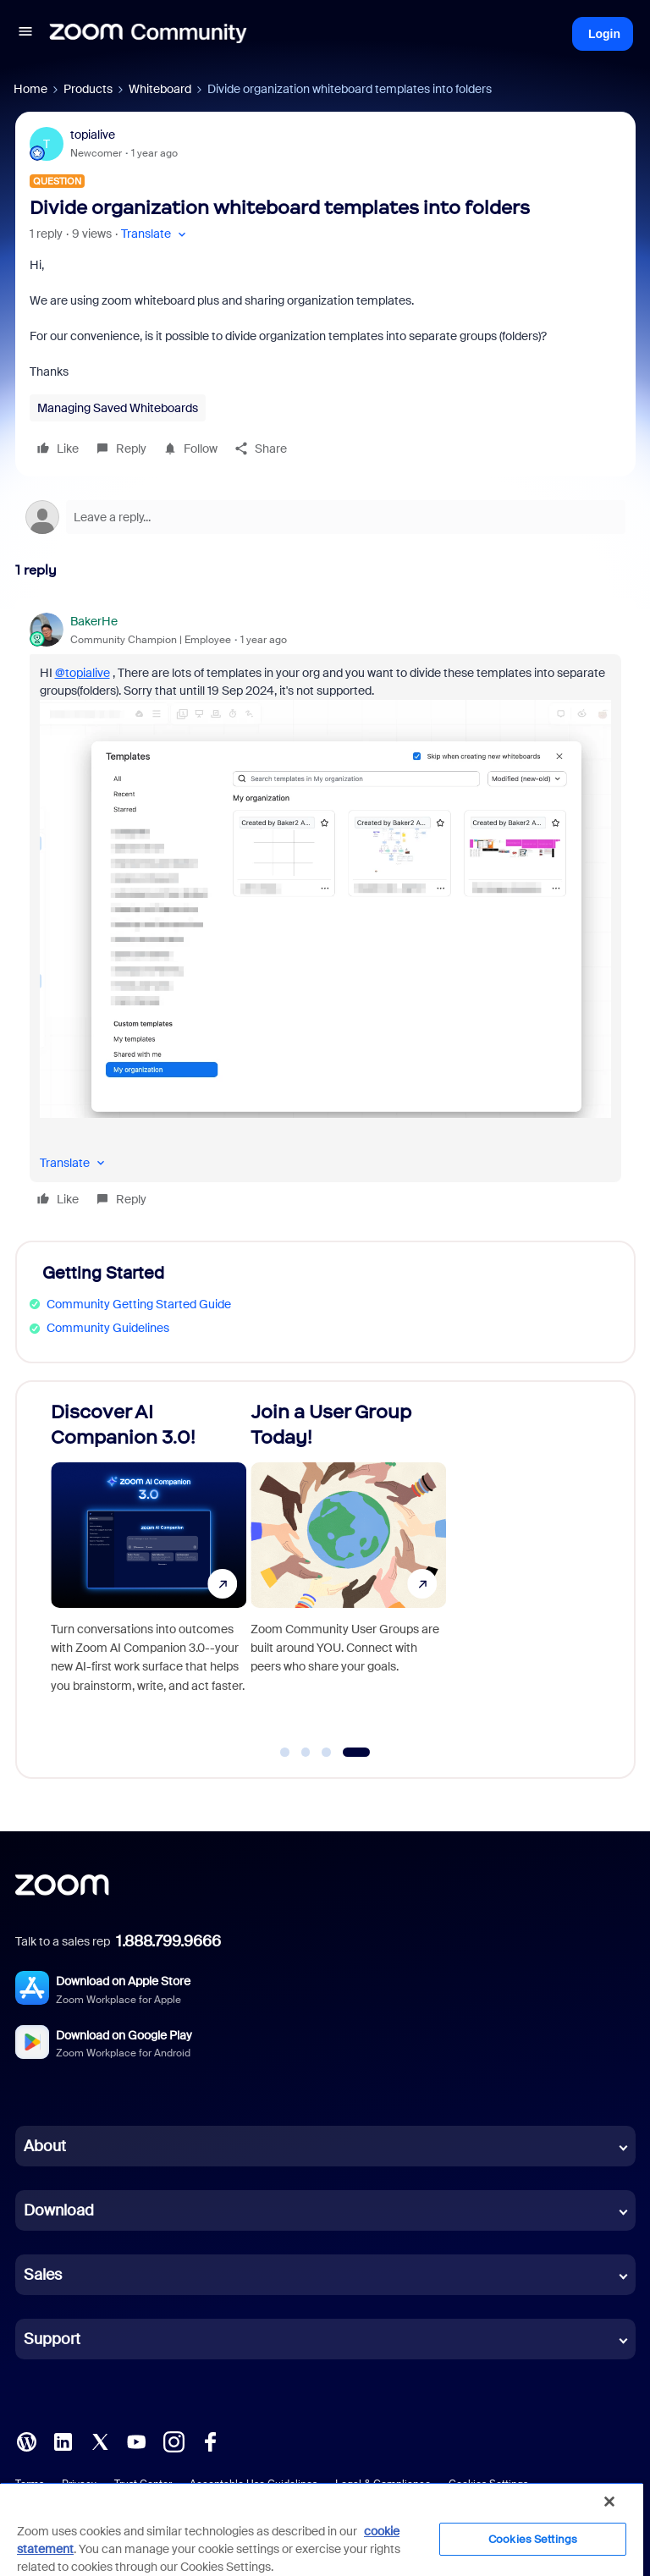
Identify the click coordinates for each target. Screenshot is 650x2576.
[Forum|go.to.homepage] (148, 34)
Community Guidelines (108, 1327)
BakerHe (94, 621)
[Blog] (26, 2440)
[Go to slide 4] (355, 1752)
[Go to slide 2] (305, 1752)
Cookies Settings (532, 2539)
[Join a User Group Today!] (348, 1572)
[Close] (609, 2501)
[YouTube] (136, 2440)
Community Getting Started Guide (139, 1304)
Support (52, 2339)
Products (88, 88)
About (45, 2146)
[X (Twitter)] (100, 2440)
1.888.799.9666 (168, 1941)
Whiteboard (160, 88)
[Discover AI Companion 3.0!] (148, 1572)
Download (59, 2210)
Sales (43, 2275)
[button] (25, 34)
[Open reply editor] (325, 517)
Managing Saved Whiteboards (117, 408)
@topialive (82, 672)
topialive (92, 134)
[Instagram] (173, 2440)
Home (30, 88)
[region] (321, 2529)
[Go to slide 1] (285, 1752)
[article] (325, 913)
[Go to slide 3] (326, 1752)
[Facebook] (210, 2440)
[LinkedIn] (63, 2440)
